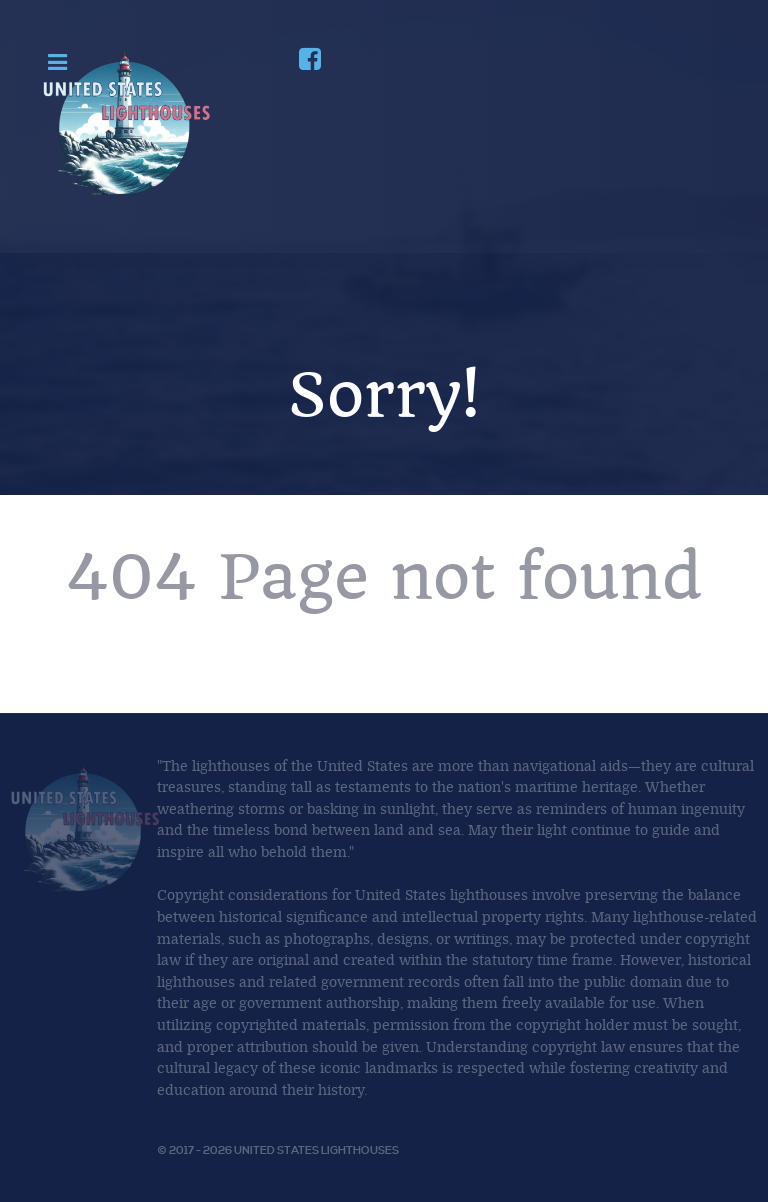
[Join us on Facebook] (309, 63)
